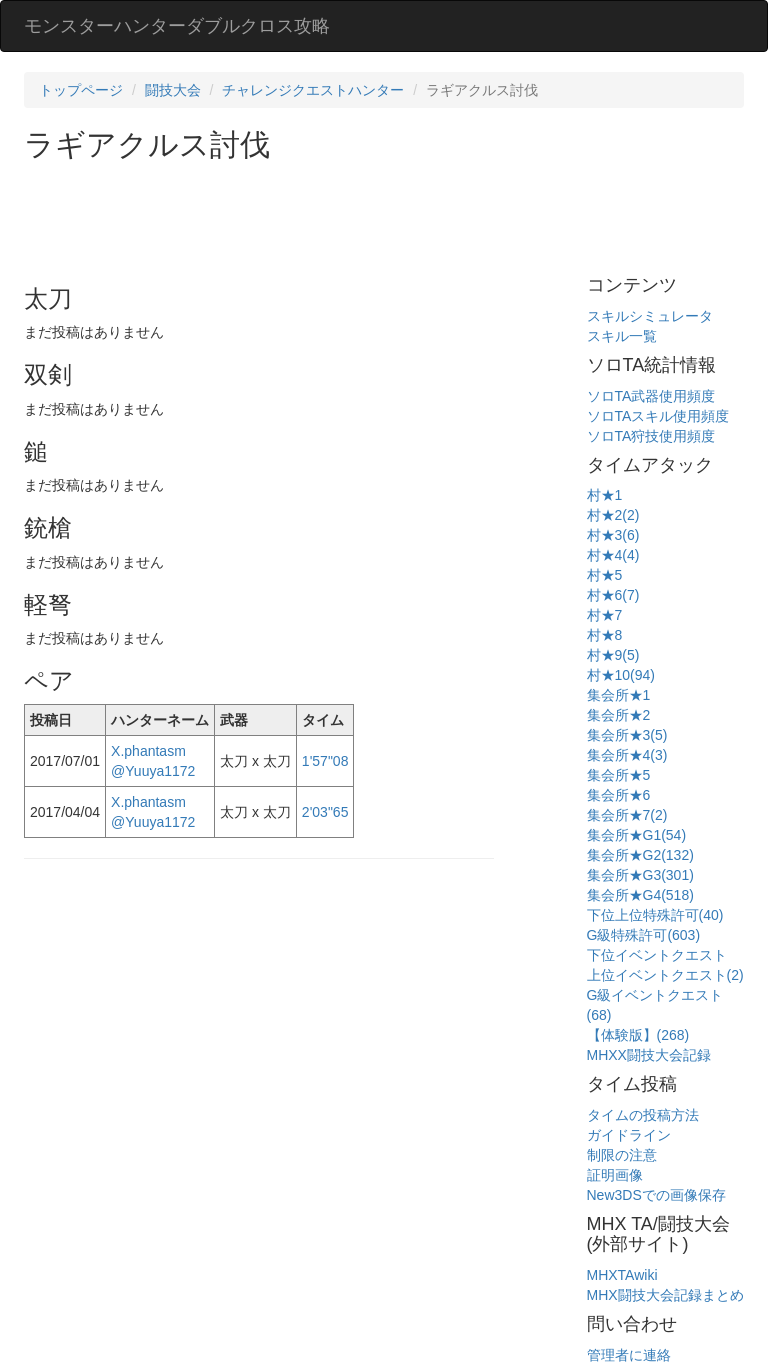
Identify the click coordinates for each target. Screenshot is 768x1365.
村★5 (605, 575)
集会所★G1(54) (637, 835)
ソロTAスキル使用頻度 (658, 416)
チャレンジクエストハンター (313, 90)
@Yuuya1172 (153, 771)
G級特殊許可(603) (644, 935)
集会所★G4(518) (640, 895)
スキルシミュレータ (650, 316)
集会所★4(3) (627, 755)
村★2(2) (613, 515)
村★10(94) (621, 675)
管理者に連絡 (629, 1355)
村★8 (605, 635)
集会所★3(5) (627, 735)
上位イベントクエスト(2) (665, 975)
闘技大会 (173, 90)
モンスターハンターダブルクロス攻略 (177, 26)
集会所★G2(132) (640, 855)
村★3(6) (613, 535)
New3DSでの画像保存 (656, 1195)
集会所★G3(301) (640, 875)
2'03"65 (325, 812)
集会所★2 (619, 715)
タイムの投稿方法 (643, 1115)
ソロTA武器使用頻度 (651, 396)
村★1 (605, 495)
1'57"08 (325, 761)
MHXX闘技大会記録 (649, 1055)
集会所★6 (619, 795)
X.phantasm (148, 751)
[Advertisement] (388, 216)
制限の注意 (622, 1155)
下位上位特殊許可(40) (655, 915)
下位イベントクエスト (657, 955)
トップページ (81, 90)
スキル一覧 (622, 336)
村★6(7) (613, 595)
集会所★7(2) (627, 815)
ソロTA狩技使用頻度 (651, 436)
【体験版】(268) (638, 1035)
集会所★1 (619, 695)
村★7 (605, 615)
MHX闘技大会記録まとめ (665, 1295)
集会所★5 (619, 775)
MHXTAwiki (622, 1275)
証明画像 (615, 1175)
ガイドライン (629, 1135)
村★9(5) (613, 655)
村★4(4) (613, 555)
